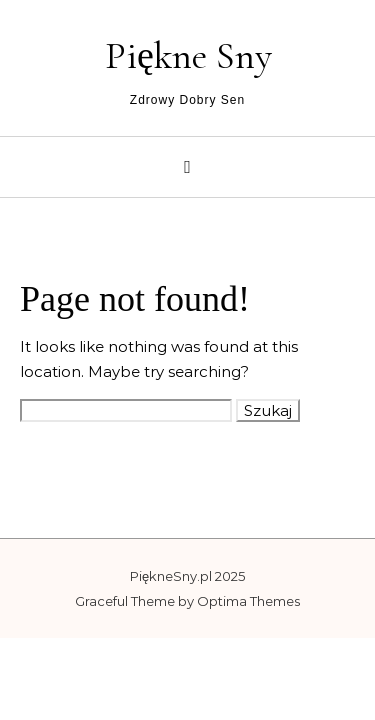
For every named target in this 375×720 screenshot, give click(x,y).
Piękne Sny (188, 56)
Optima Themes (248, 601)
